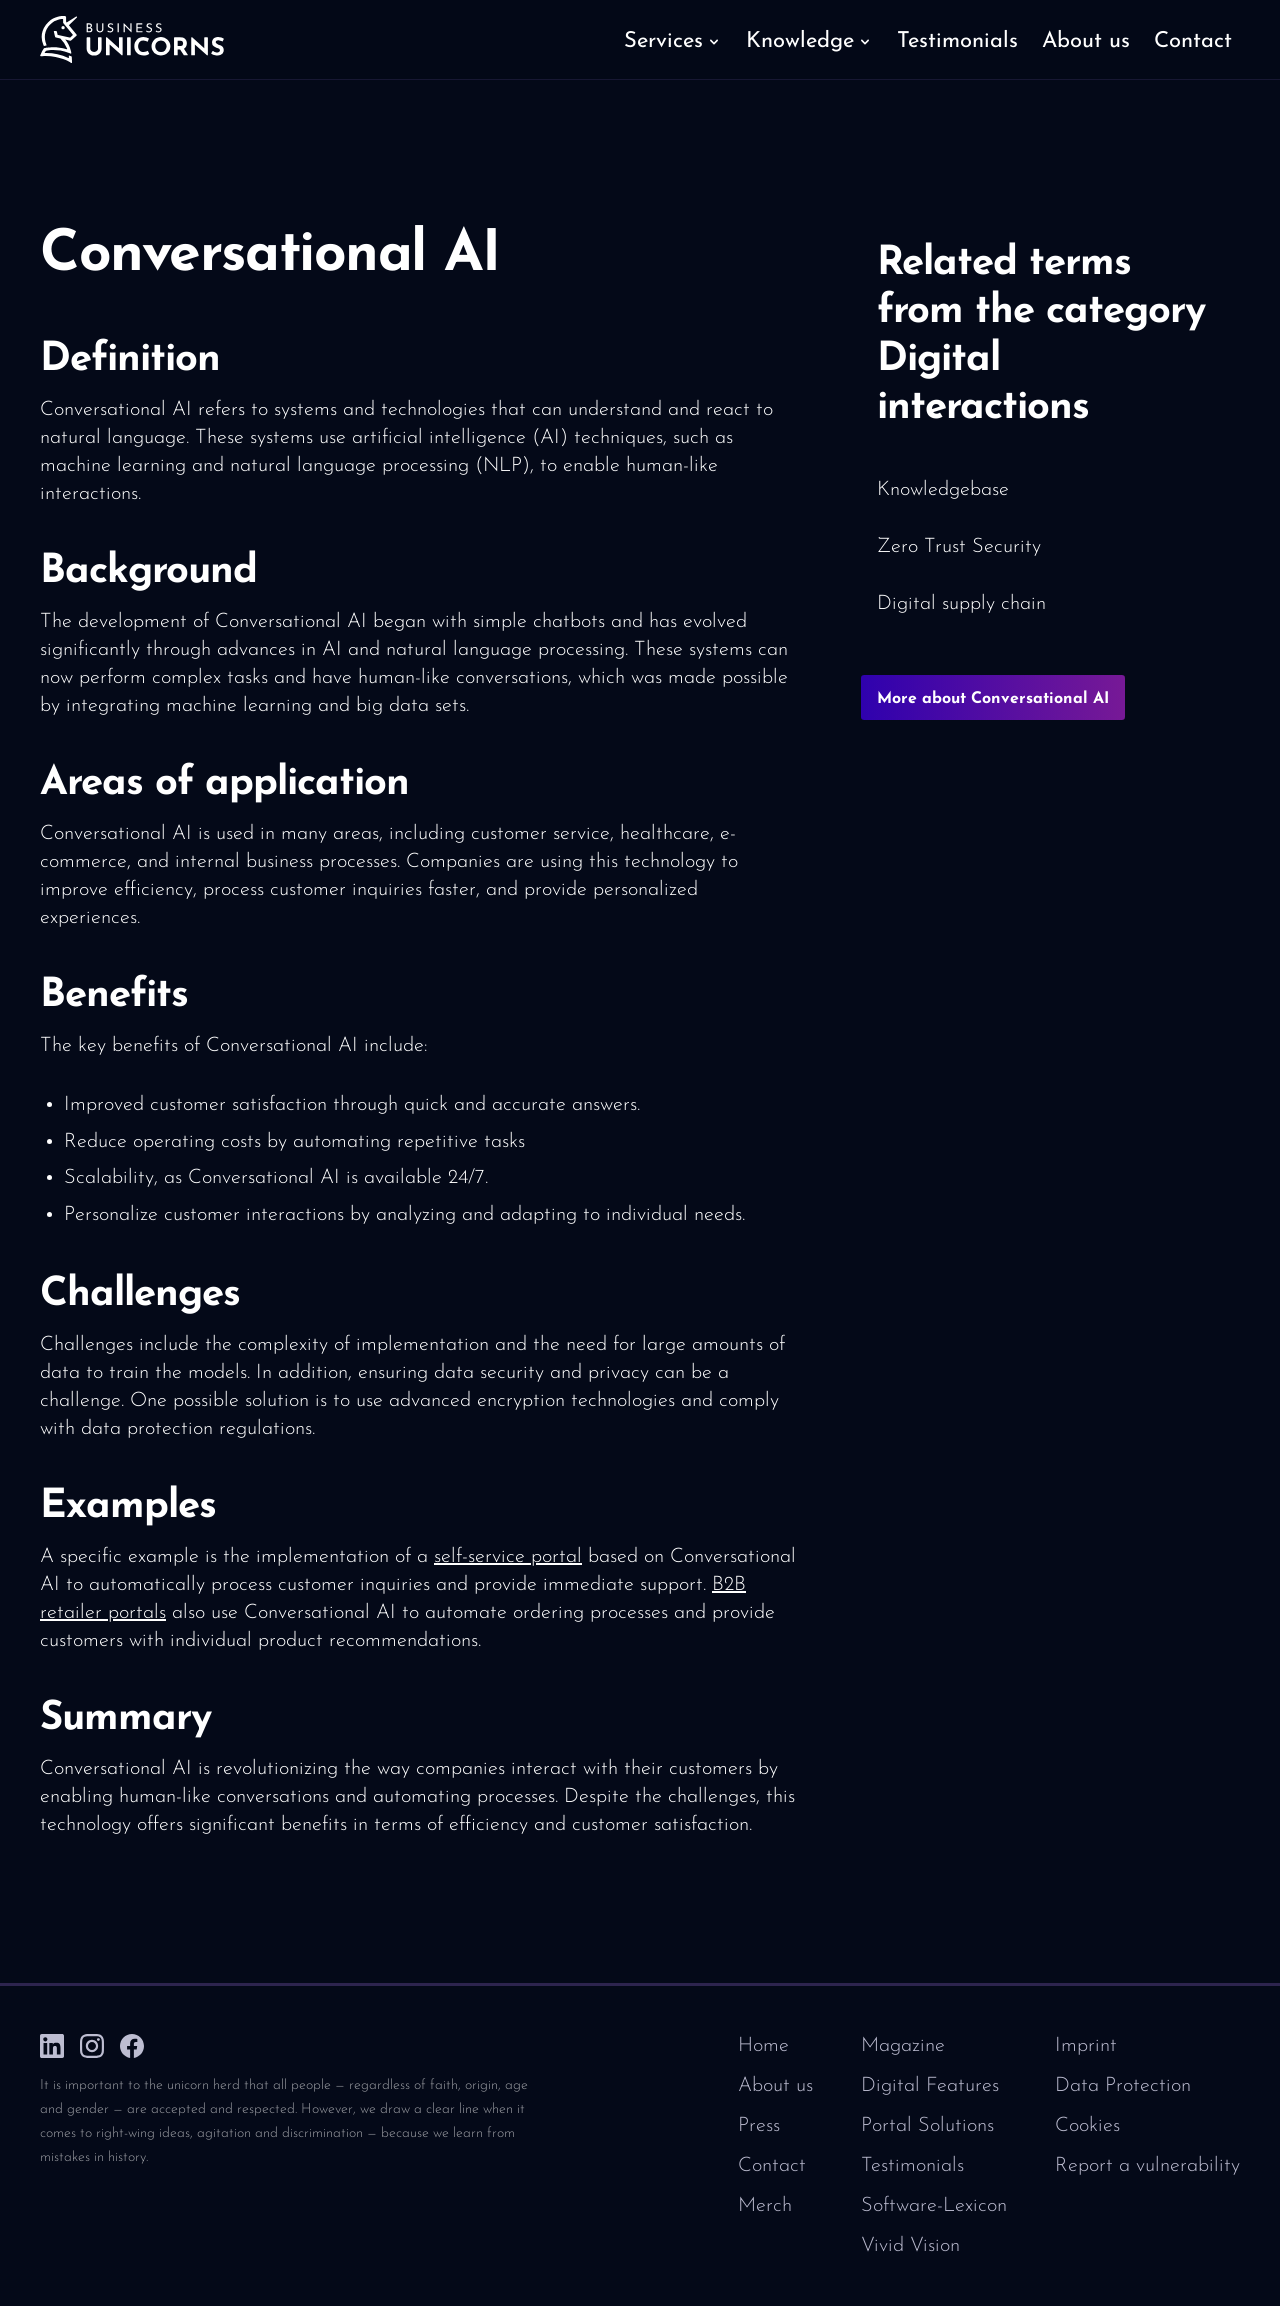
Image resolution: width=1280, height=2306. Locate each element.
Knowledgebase (943, 490)
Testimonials (912, 2166)
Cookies (1087, 2126)
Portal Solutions (927, 2126)
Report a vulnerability (1147, 2166)
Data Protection (1123, 2086)
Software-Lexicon (934, 2206)
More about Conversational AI (993, 699)
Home (763, 2046)
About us (775, 2086)
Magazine (903, 2046)
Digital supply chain (961, 604)
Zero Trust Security (959, 547)
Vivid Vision (910, 2246)
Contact (772, 2166)
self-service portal (508, 1557)
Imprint (1086, 2046)
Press (759, 2126)
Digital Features (930, 2086)
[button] (673, 40)
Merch (765, 2206)
